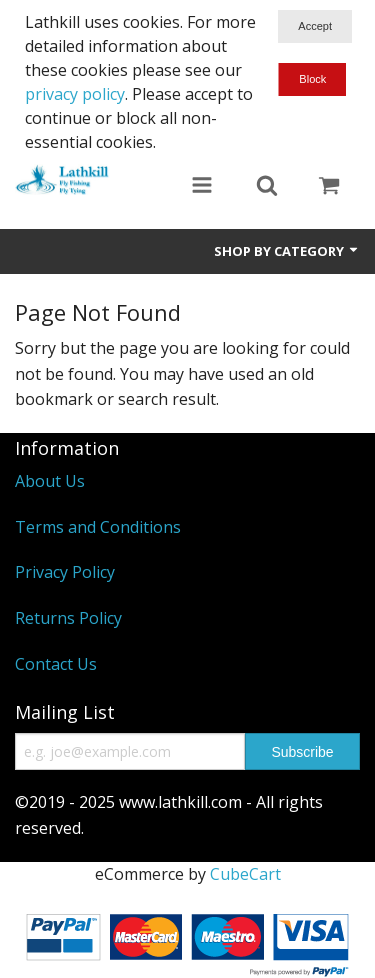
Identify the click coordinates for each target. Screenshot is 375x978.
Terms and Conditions (98, 527)
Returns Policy (68, 618)
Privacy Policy (65, 572)
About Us (50, 481)
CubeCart (245, 874)
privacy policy (75, 94)
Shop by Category (287, 251)
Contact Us (56, 664)
